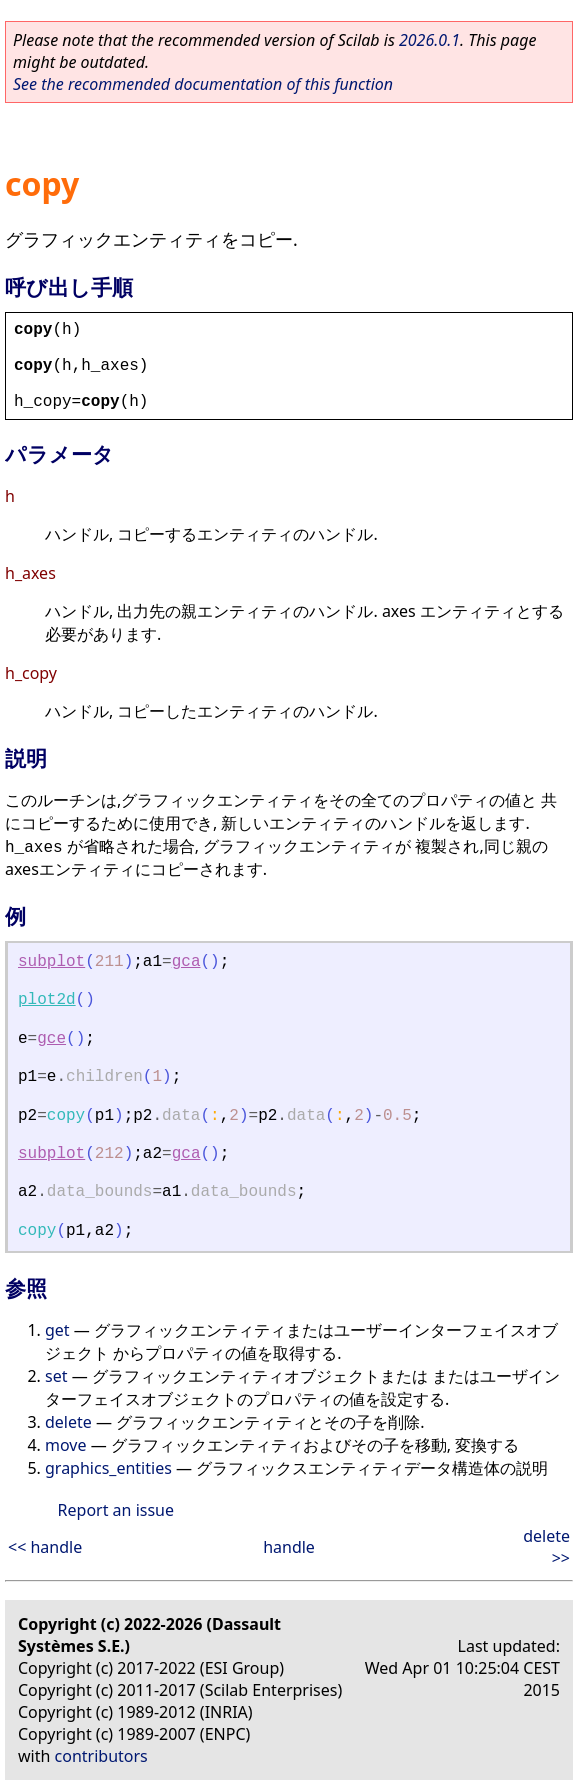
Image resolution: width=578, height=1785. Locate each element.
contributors (101, 1756)
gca (186, 962)
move (65, 1445)
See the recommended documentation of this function (203, 84)
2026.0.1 (429, 40)
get (57, 1330)
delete (68, 1422)
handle (289, 1547)
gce (51, 1039)
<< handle (45, 1547)
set (56, 1376)
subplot (51, 962)
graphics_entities (108, 1468)
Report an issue (116, 1510)
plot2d (47, 1000)
